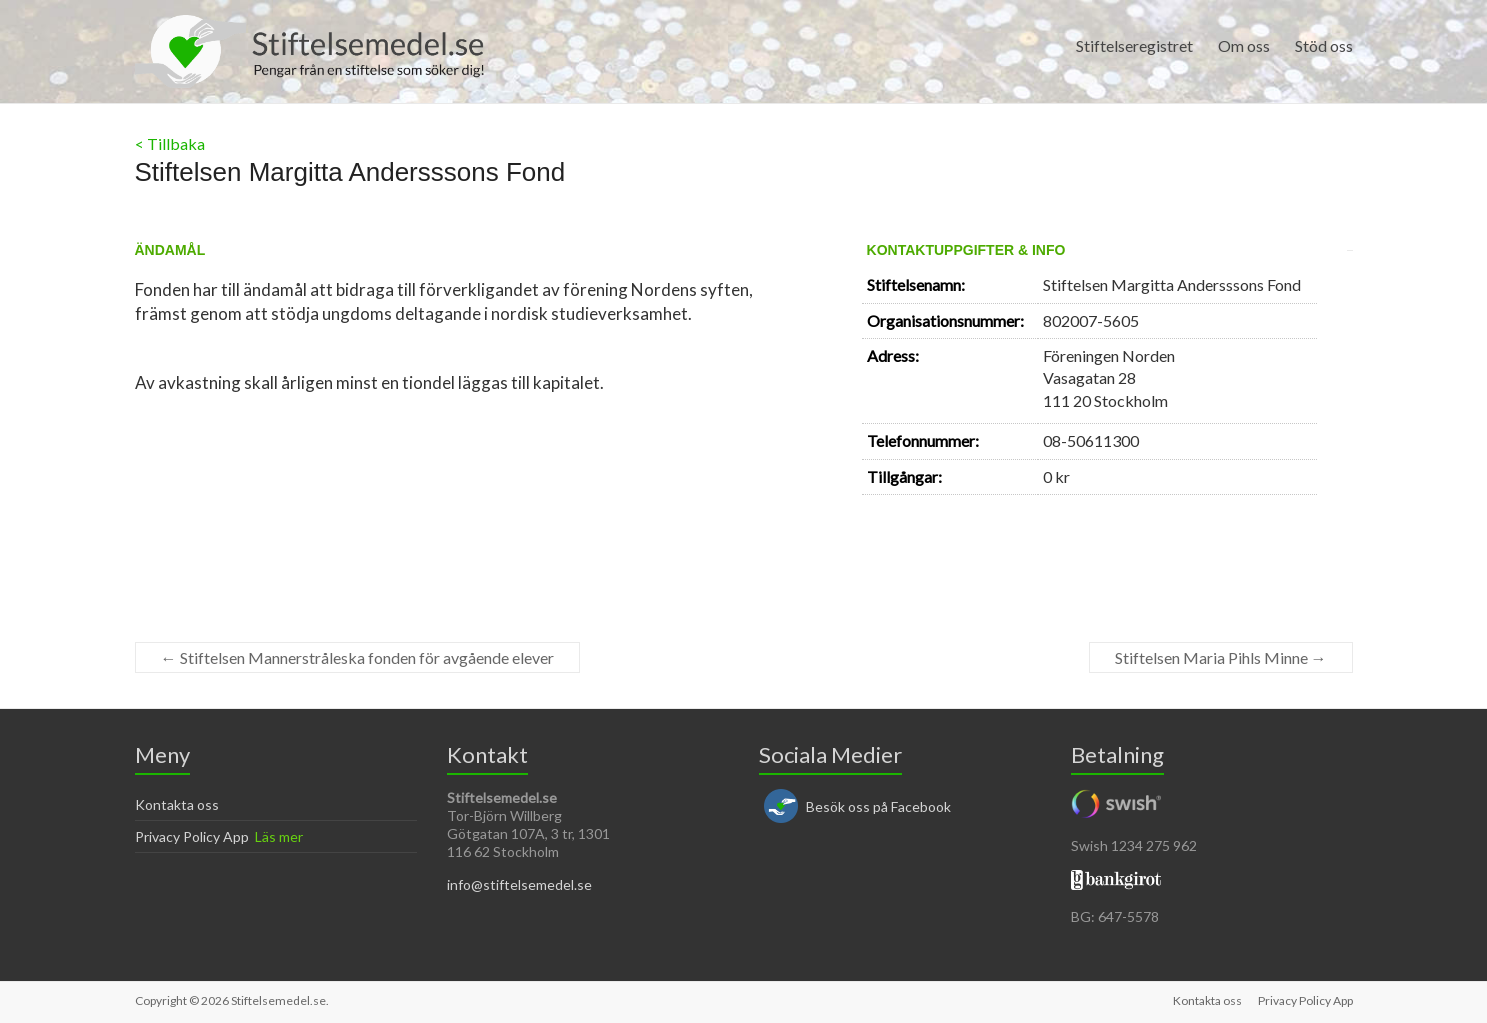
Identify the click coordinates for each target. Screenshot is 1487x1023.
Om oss (1244, 45)
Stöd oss (1324, 45)
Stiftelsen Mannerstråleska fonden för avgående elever (357, 657)
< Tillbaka (170, 143)
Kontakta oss (177, 804)
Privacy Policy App (192, 836)
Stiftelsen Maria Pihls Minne (1221, 657)
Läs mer (279, 836)
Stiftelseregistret (1134, 45)
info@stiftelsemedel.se (519, 884)
